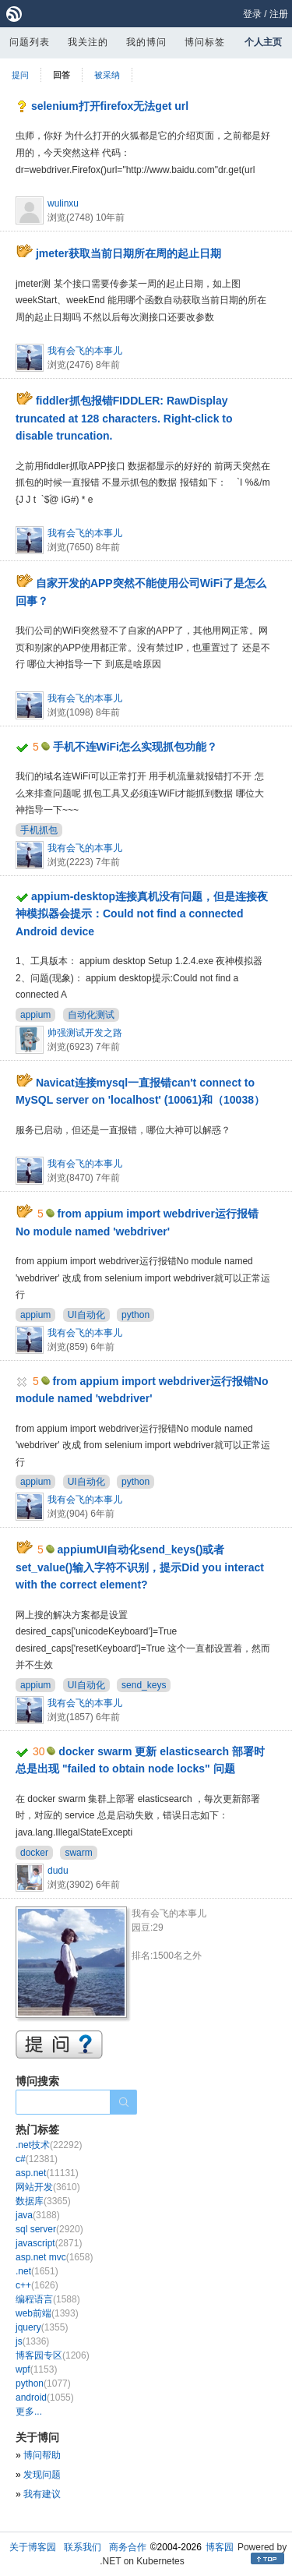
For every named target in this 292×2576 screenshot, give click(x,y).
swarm (78, 1852)
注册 (278, 14)
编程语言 (48, 2299)
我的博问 (146, 42)
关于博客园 (32, 2547)
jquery (42, 2327)
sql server (49, 2229)
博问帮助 (42, 2455)
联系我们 (82, 2547)
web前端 (47, 2313)
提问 (20, 75)
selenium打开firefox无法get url (109, 106)
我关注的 (88, 42)
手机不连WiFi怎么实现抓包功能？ (135, 746)
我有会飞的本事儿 (84, 350)
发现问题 (42, 2474)
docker (34, 1852)
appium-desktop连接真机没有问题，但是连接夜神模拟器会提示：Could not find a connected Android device (142, 914)
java (38, 2215)
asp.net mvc (54, 2257)
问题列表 (29, 42)
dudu (58, 1870)
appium (35, 1014)
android (45, 2397)
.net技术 (49, 2145)
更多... (29, 2411)
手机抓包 (39, 830)
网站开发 (48, 2187)
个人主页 (263, 42)
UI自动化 (86, 1314)
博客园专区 (53, 2355)
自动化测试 (91, 1014)
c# (37, 2159)
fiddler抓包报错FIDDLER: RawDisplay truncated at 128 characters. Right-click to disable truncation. (124, 418)
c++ (37, 2285)
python (135, 1314)
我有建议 (42, 2494)
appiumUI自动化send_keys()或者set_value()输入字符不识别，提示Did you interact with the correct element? (140, 1567)
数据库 (43, 2201)
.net (37, 2271)
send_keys (143, 1685)
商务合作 (127, 2547)
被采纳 (107, 75)
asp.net (47, 2173)
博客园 (220, 2547)
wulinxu (63, 203)
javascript (49, 2243)
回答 (61, 75)
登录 (252, 14)
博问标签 (205, 42)
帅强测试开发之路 (84, 1032)
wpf (36, 2369)
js (32, 2341)
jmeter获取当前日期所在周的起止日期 (128, 253)
